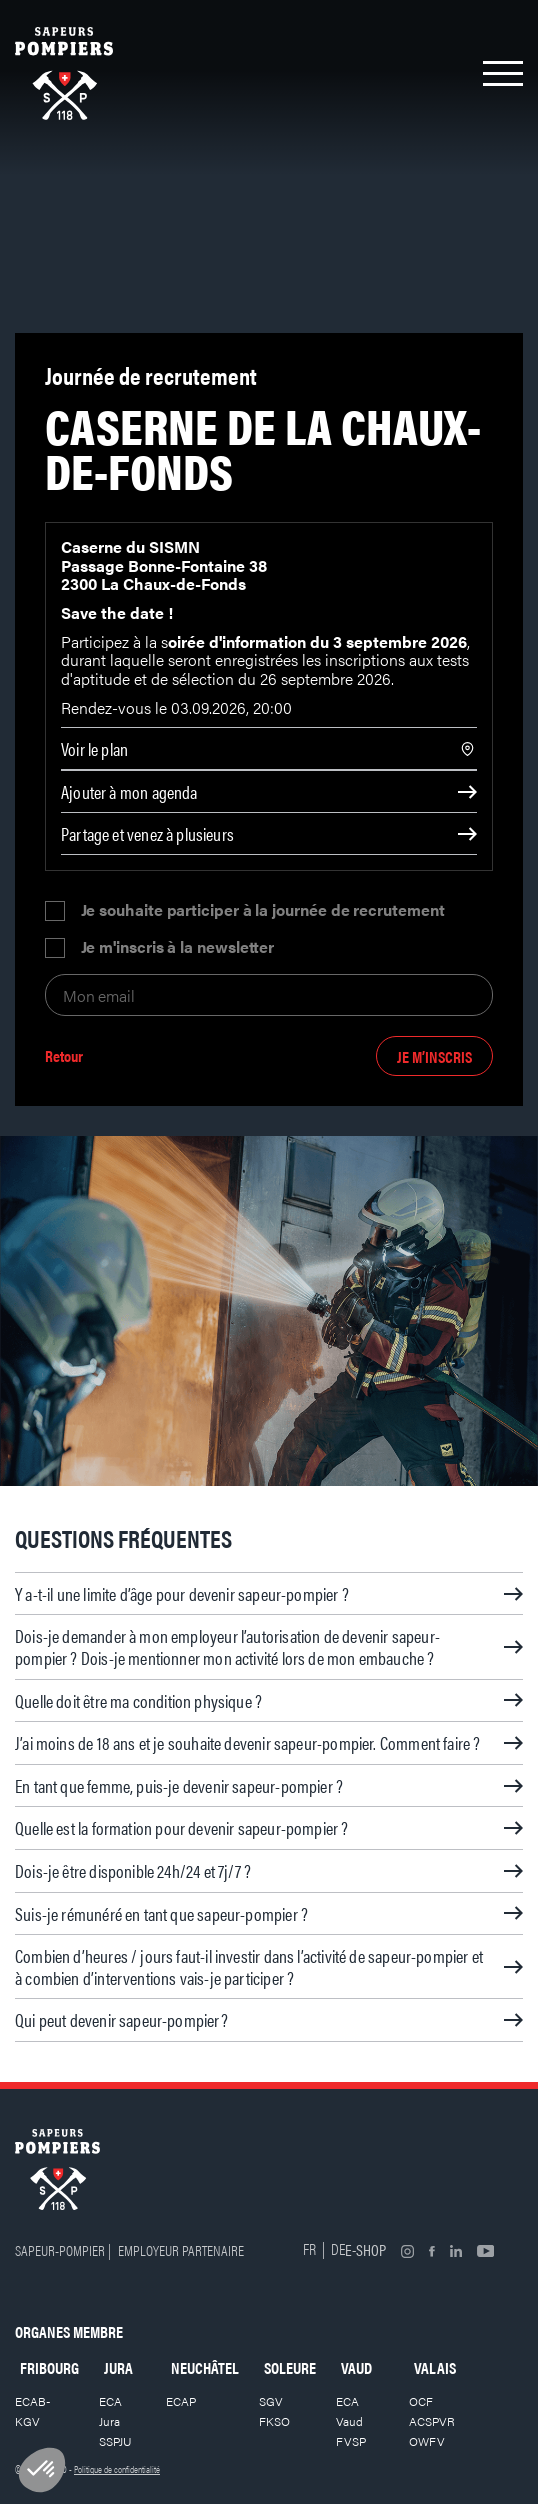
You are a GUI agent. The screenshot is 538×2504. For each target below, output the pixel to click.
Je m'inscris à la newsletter (178, 948)
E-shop (365, 2249)
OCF (421, 2401)
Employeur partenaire (181, 2249)
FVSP (351, 2441)
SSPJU (115, 2441)
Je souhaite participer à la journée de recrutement (263, 911)
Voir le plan (94, 748)
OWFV (427, 2441)
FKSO (274, 2421)
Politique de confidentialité (117, 2469)
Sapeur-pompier (60, 2249)
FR (309, 2248)
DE (338, 2248)
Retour (64, 1056)
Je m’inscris (434, 1056)
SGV (271, 2401)
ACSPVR (432, 2421)
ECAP (181, 2401)
